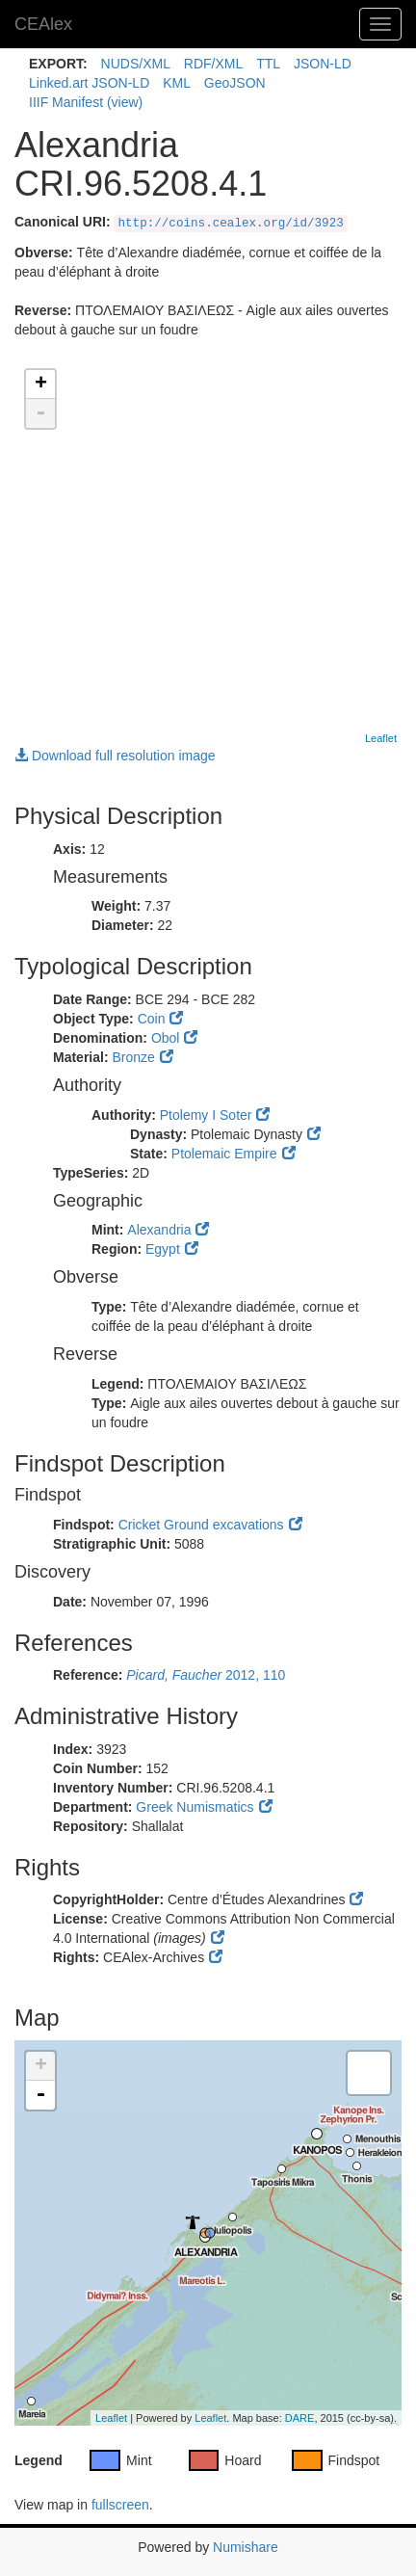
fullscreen (120, 2504)
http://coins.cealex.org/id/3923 (230, 223)
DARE (300, 2418)
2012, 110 (205, 1675)
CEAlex (43, 24)
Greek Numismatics (194, 1807)
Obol (165, 1038)
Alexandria (159, 1229)
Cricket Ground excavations (201, 1524)
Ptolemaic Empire (224, 1153)
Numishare (245, 2547)
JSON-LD (322, 63)
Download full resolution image (115, 755)
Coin (152, 1018)
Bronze (133, 1057)
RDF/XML (213, 63)
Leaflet (381, 738)
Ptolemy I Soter (206, 1115)
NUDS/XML (135, 63)
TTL (268, 63)
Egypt (162, 1249)
